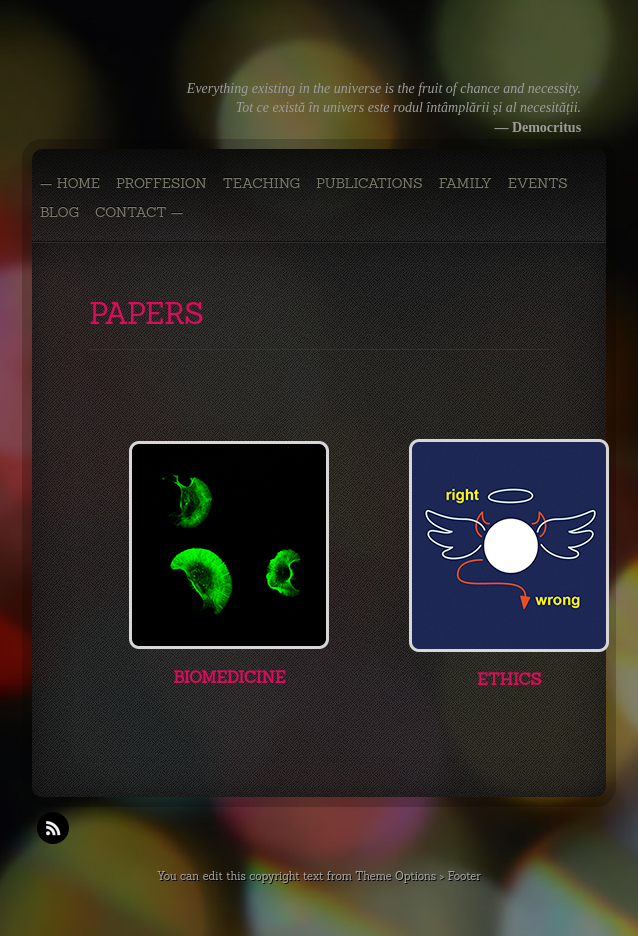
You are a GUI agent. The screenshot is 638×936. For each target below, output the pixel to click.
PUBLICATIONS (369, 183)
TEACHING (261, 183)
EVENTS (538, 183)
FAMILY (465, 183)
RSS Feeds (53, 828)
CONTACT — (139, 212)
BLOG (59, 212)
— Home (70, 183)
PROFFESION (161, 183)
